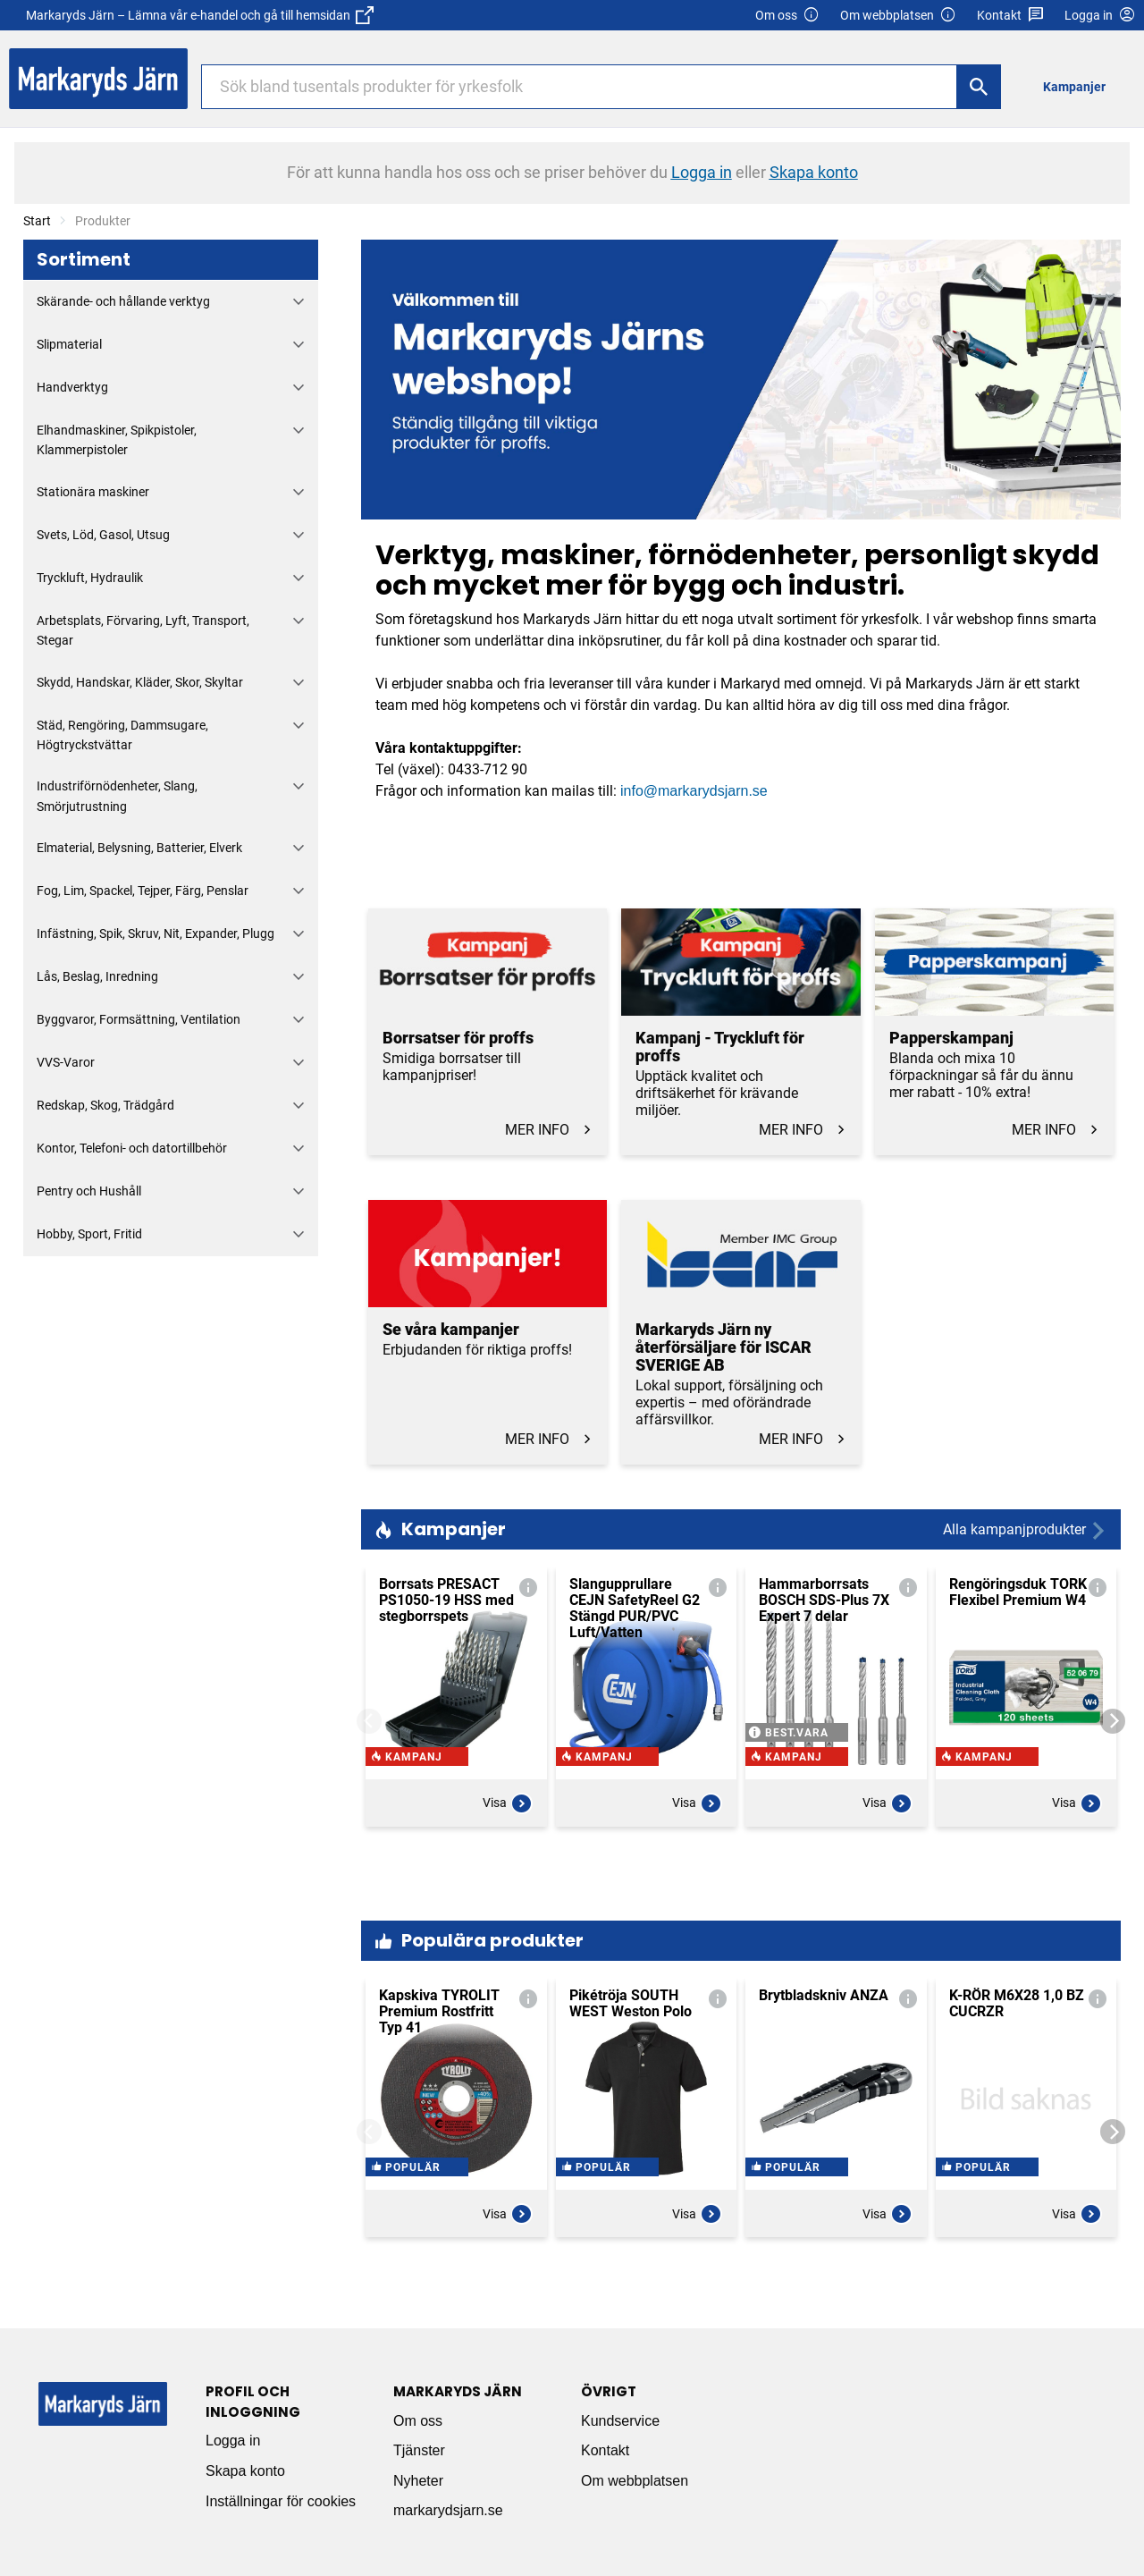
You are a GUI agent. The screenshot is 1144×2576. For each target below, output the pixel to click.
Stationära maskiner (93, 492)
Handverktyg (72, 387)
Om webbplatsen (898, 15)
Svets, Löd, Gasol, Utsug (103, 535)
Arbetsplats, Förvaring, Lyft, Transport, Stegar (143, 630)
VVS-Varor (66, 1062)
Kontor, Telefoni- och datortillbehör (132, 1148)
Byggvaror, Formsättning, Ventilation (138, 1019)
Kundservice (620, 2420)
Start (37, 221)
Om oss (787, 15)
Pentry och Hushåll (89, 1191)
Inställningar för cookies (281, 2501)
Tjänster (419, 2450)
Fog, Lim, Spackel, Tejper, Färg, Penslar (142, 890)
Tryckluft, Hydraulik (90, 577)
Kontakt (1010, 15)
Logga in (233, 2440)
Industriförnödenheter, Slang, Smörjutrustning (117, 796)
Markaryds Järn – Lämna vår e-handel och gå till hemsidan (200, 15)
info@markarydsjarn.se (694, 790)
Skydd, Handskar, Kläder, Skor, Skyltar (140, 682)
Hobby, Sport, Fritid (89, 1234)
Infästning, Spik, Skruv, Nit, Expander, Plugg (155, 933)
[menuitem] (1079, 86)
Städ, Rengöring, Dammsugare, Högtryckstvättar (122, 735)
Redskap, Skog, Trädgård (105, 1105)
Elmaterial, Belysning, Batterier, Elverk (139, 847)
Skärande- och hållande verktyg (123, 301)
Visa (508, 1851)
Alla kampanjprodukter (1025, 1530)
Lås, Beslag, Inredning (97, 976)
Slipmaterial (69, 344)
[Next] (1112, 1721)
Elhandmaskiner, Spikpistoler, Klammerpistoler (117, 440)
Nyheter (418, 2480)
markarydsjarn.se (448, 2510)
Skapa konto (245, 2471)
